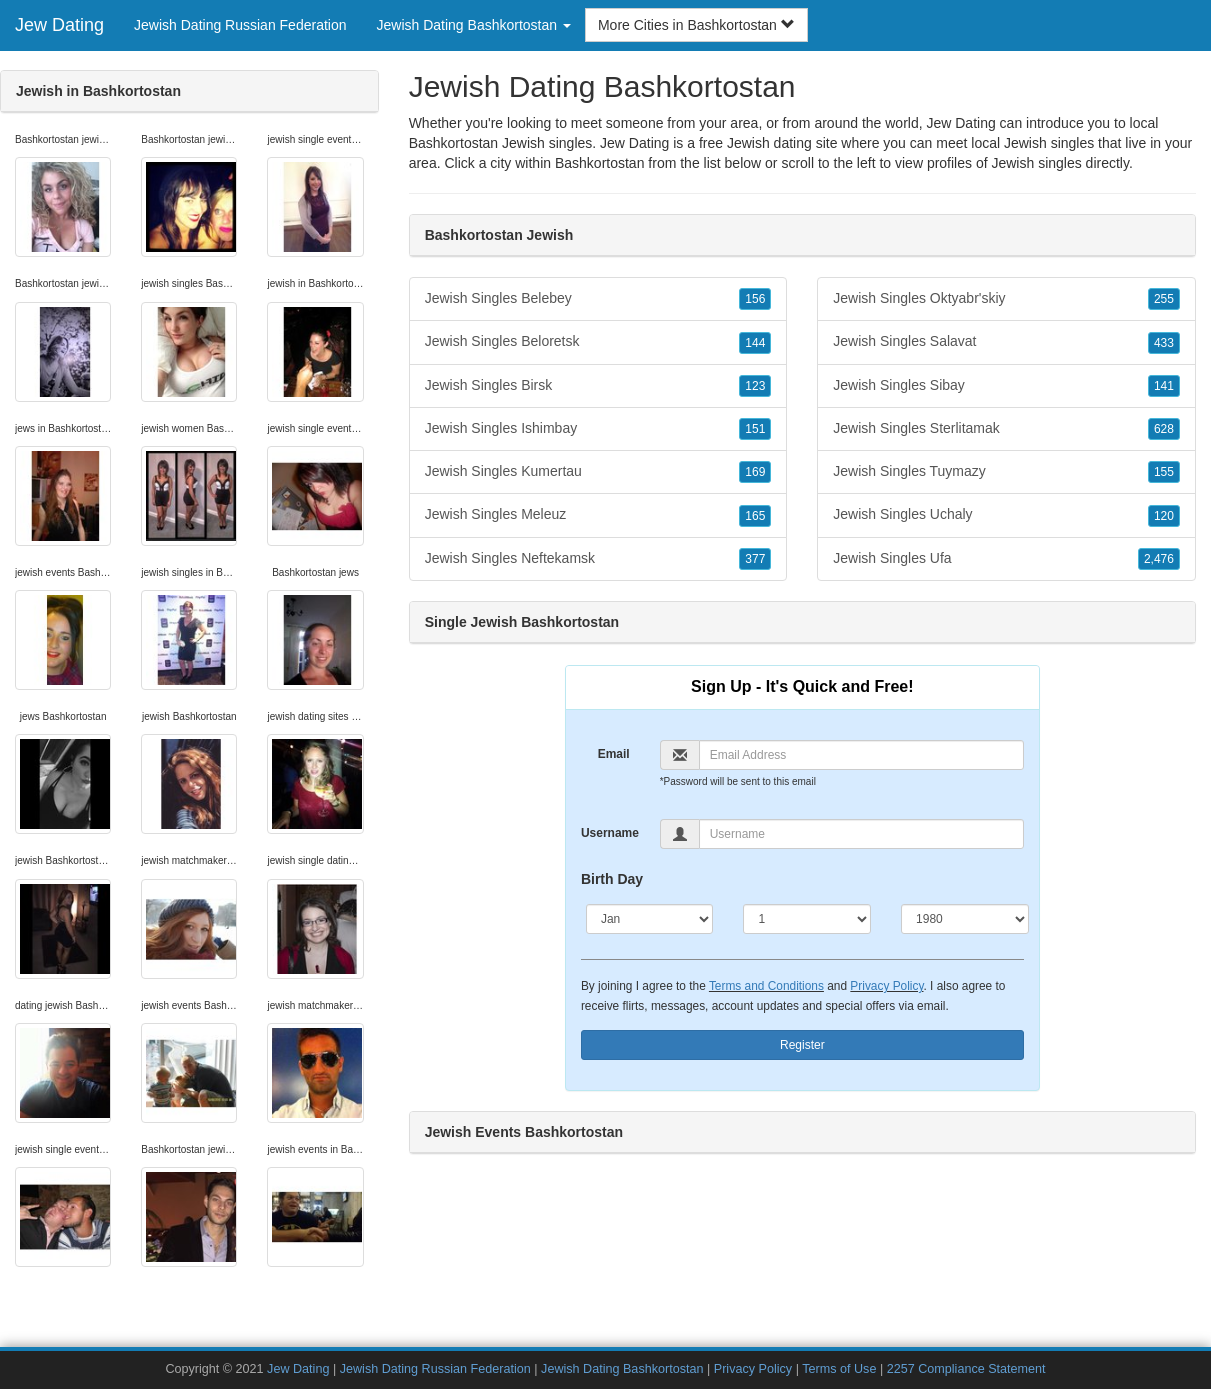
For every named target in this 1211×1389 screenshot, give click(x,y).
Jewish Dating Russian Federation (240, 25)
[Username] (861, 834)
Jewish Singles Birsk (598, 386)
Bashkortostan (600, 163)
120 (1164, 516)
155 (1164, 472)
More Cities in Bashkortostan (696, 25)
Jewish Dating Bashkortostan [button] (474, 25)
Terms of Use (839, 1369)
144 (755, 343)
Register (802, 1045)
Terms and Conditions (766, 986)
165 (755, 516)
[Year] (965, 919)
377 (755, 559)
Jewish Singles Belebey (598, 299)
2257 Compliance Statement (966, 1369)
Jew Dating (59, 25)
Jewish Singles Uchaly (1006, 515)
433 (1164, 343)
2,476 (1159, 559)
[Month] (650, 919)
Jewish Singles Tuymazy (1006, 472)
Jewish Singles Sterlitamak (1006, 429)
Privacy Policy (886, 986)
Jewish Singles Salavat (1006, 342)
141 (1164, 386)
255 (1164, 299)
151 (755, 429)
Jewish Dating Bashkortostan (622, 1369)
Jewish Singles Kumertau (598, 472)
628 (1164, 429)
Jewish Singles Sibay (1006, 386)
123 (755, 386)
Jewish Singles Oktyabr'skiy (1006, 299)
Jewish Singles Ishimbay (598, 429)
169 (755, 472)
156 (755, 299)
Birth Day (612, 879)
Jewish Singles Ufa (1006, 559)
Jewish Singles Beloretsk (598, 342)
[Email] (861, 755)
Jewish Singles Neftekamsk (598, 559)
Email (614, 754)
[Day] (807, 919)
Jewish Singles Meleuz (598, 515)
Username (610, 833)
